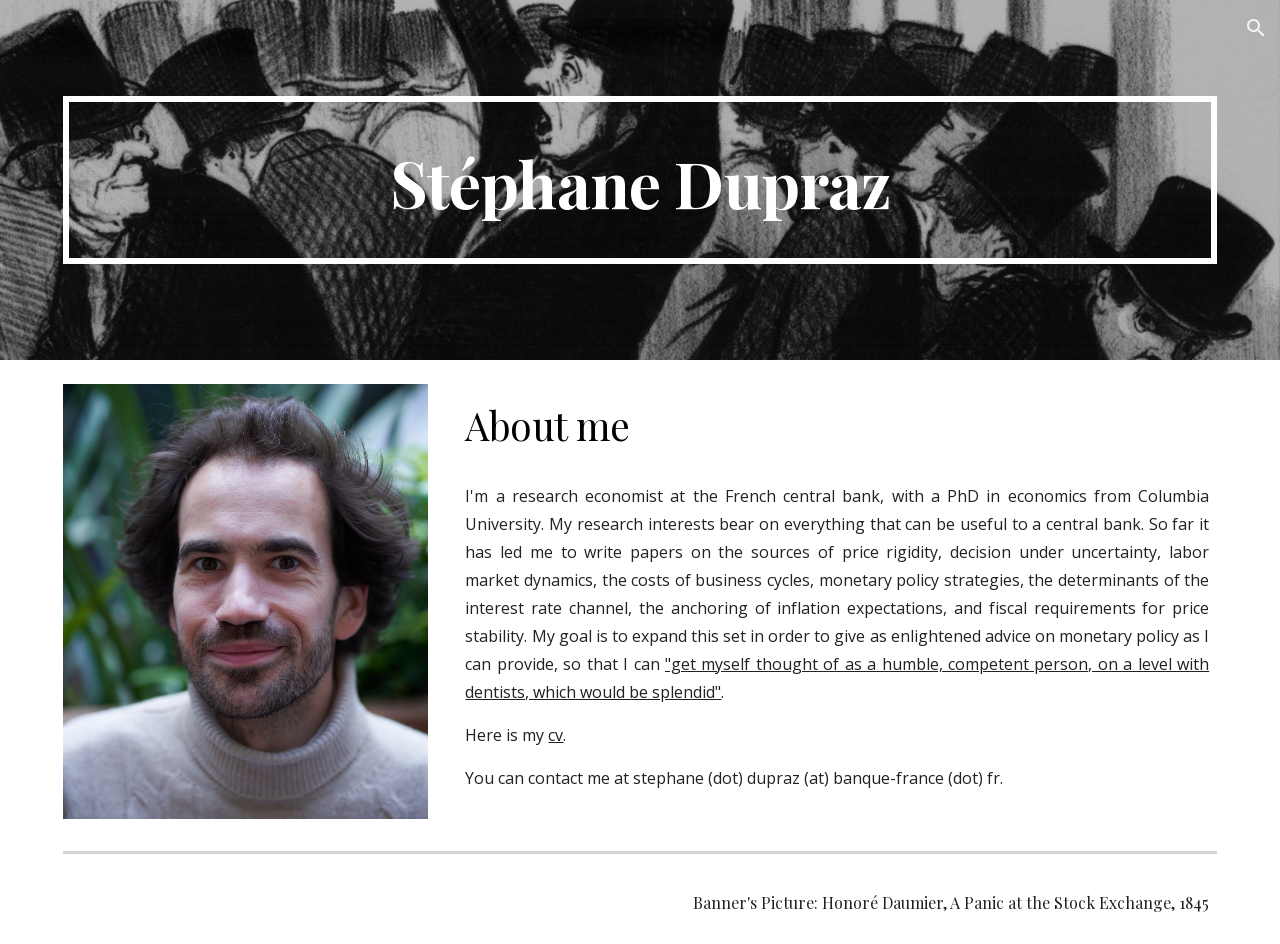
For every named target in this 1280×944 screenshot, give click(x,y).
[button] (1256, 28)
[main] (640, 180)
